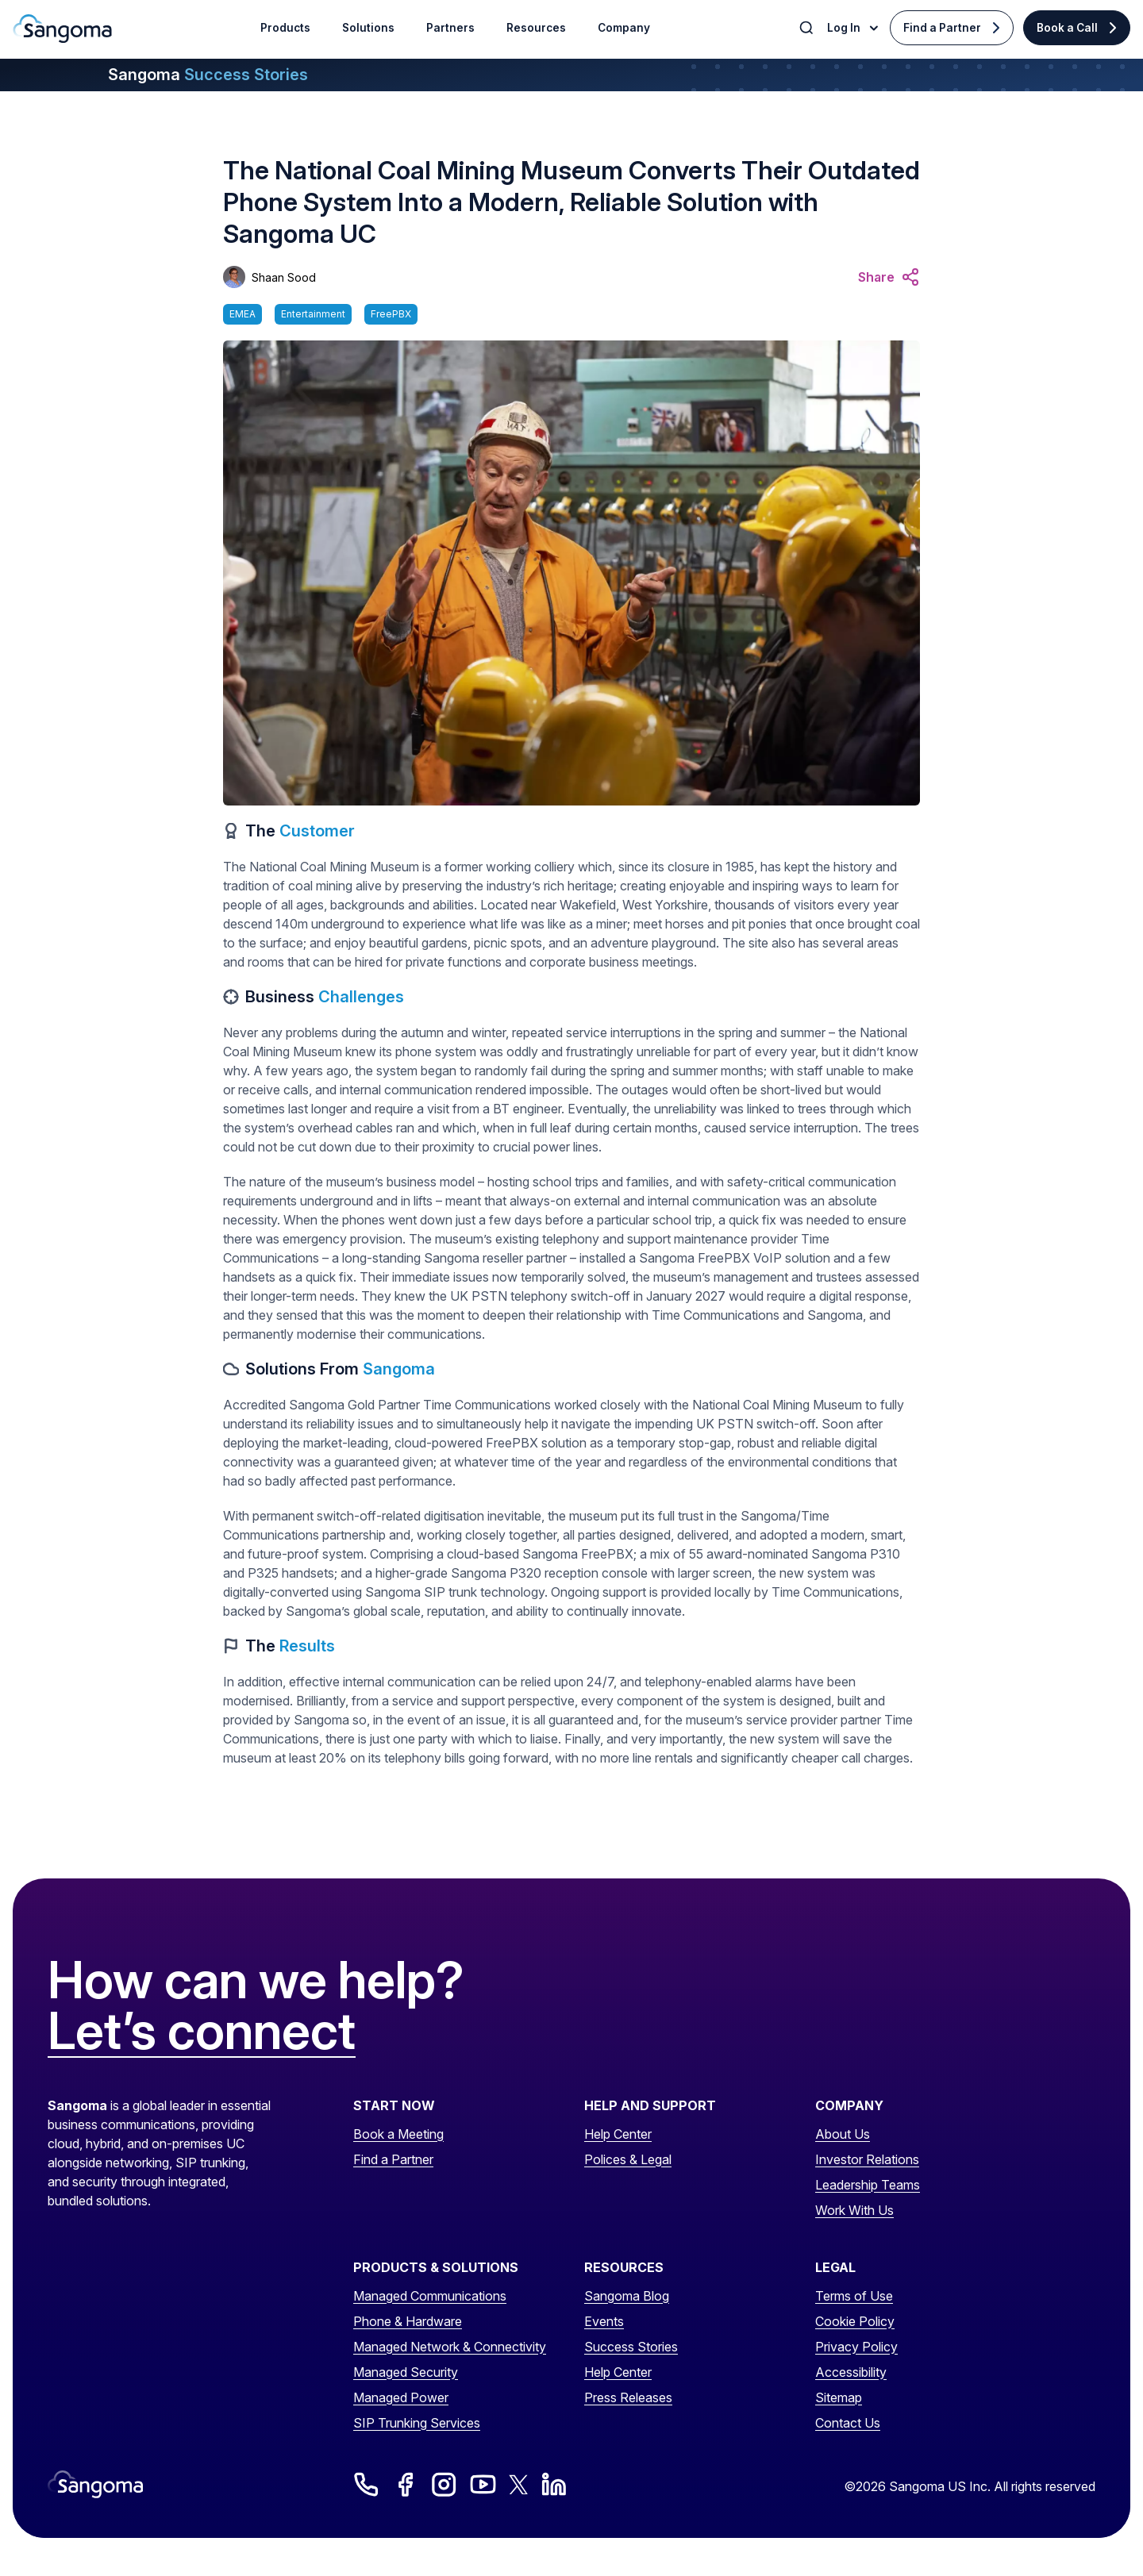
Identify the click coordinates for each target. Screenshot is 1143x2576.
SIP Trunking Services (416, 2423)
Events (604, 2321)
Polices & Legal (628, 2159)
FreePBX (391, 314)
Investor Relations (867, 2159)
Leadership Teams (867, 2185)
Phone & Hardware (407, 2321)
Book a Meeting (398, 2134)
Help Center (618, 2134)
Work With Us (854, 2210)
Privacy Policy (856, 2347)
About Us (842, 2134)
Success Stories (631, 2347)
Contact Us (847, 2423)
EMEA (242, 314)
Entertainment (313, 314)
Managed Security (405, 2372)
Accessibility (851, 2372)
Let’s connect (202, 2031)
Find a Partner (942, 27)
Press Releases (628, 2397)
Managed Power (400, 2397)
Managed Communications (429, 2296)
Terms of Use (854, 2296)
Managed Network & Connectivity (449, 2347)
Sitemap (838, 2397)
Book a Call (1067, 27)
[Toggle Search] (808, 27)
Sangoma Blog (626, 2296)
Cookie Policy (855, 2321)
